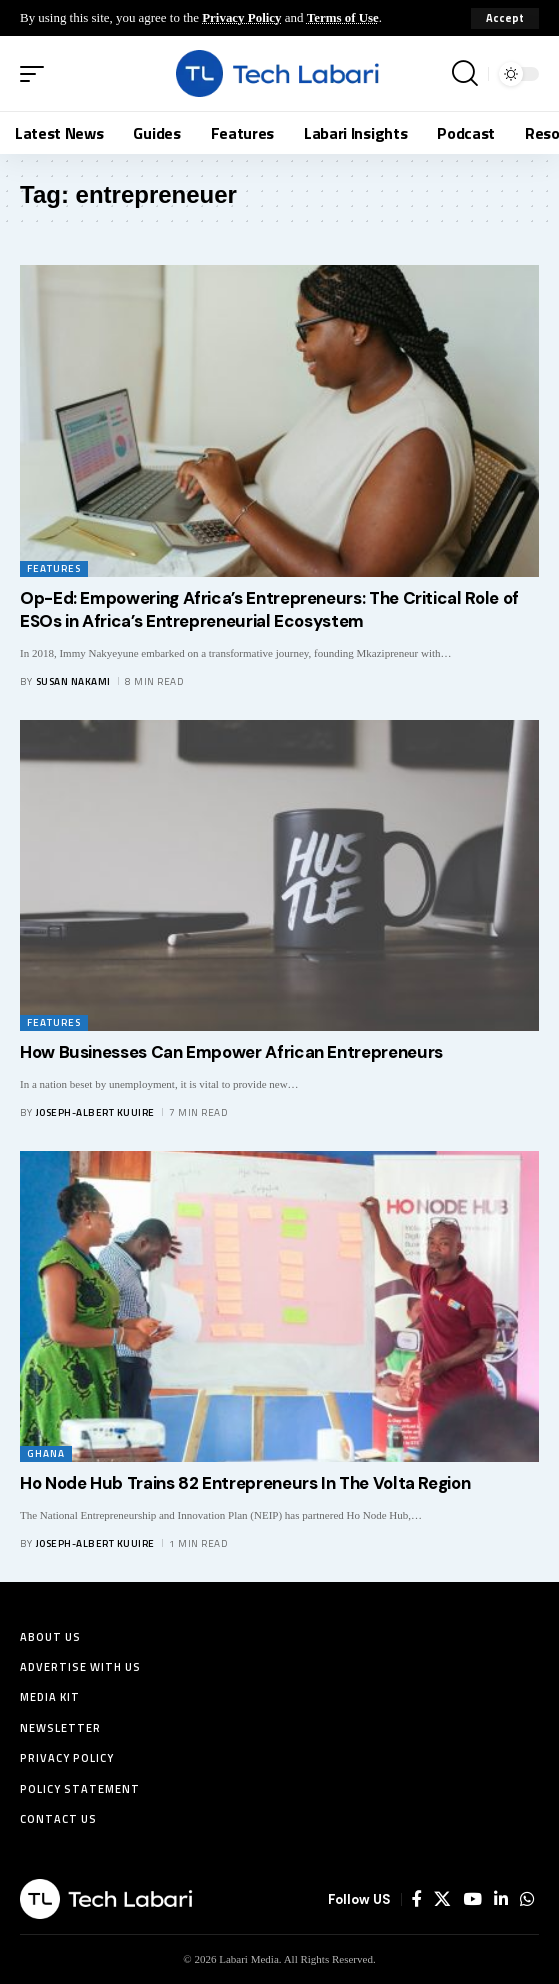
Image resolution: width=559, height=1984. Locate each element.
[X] (442, 1899)
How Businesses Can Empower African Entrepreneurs (231, 1052)
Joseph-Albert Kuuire (95, 1112)
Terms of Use (343, 17)
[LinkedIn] (501, 1899)
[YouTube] (472, 1899)
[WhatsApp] (527, 1899)
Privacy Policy (241, 17)
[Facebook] (417, 1899)
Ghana (46, 1453)
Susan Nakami (73, 681)
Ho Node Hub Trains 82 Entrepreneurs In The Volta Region (245, 1483)
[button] (505, 18)
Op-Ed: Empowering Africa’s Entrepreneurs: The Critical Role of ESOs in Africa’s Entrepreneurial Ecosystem (269, 610)
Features (54, 568)
